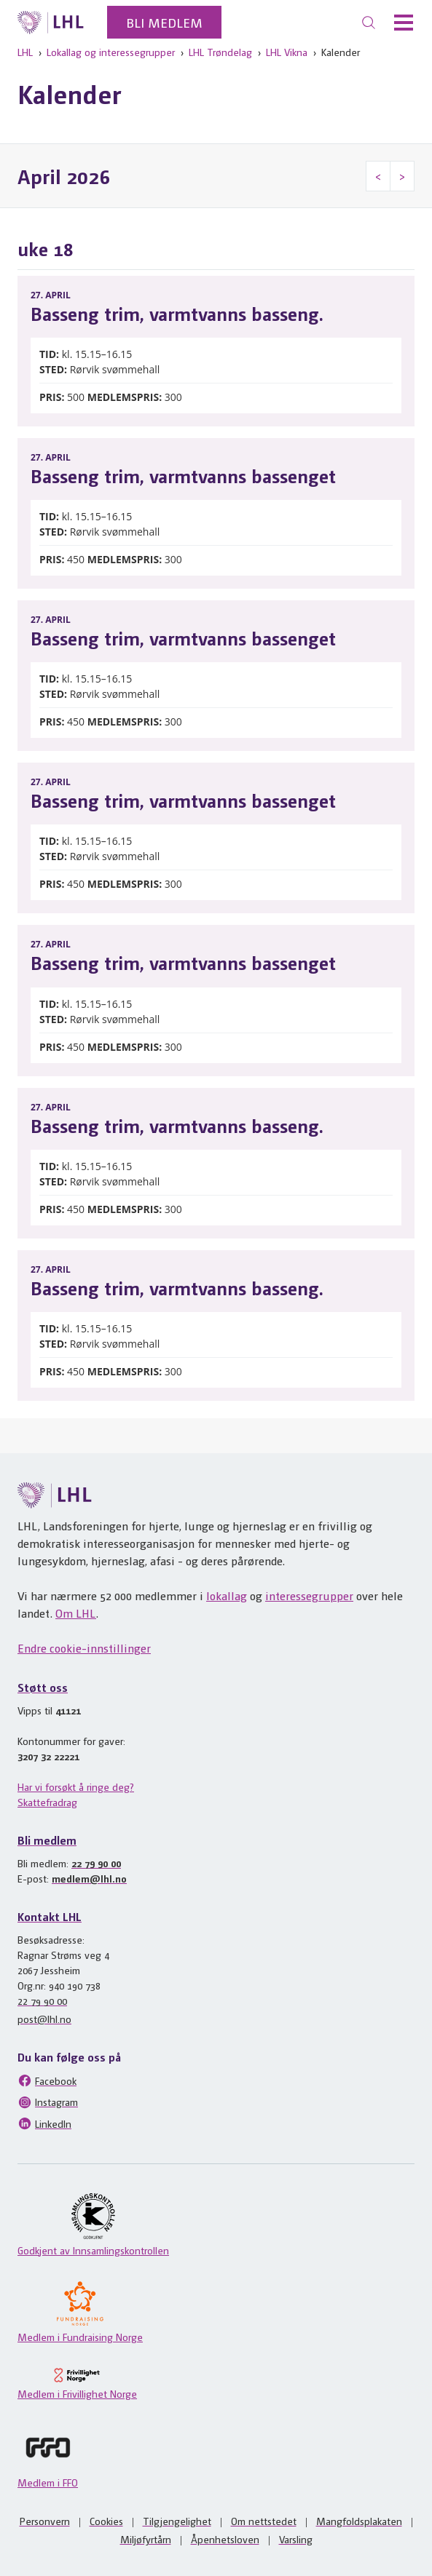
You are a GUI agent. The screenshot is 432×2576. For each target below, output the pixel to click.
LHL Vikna (286, 51)
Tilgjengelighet (177, 2520)
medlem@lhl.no (89, 1878)
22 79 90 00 (96, 1862)
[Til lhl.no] (50, 22)
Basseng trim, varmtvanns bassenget (183, 475)
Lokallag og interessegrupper (111, 51)
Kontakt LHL (49, 1916)
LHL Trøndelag (220, 51)
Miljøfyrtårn (145, 2538)
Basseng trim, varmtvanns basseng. (177, 313)
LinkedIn (44, 2123)
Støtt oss (42, 1687)
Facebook (46, 2080)
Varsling (296, 2538)
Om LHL (75, 1613)
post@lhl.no (44, 2018)
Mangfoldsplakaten (359, 2520)
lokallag (226, 1595)
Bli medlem (164, 22)
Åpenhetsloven (225, 2538)
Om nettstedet (263, 2520)
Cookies (106, 2520)
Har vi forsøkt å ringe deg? (75, 1786)
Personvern (45, 2520)
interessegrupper (309, 1595)
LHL (25, 51)
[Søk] (368, 22)
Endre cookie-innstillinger (84, 1647)
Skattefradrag (47, 1801)
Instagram (47, 2102)
